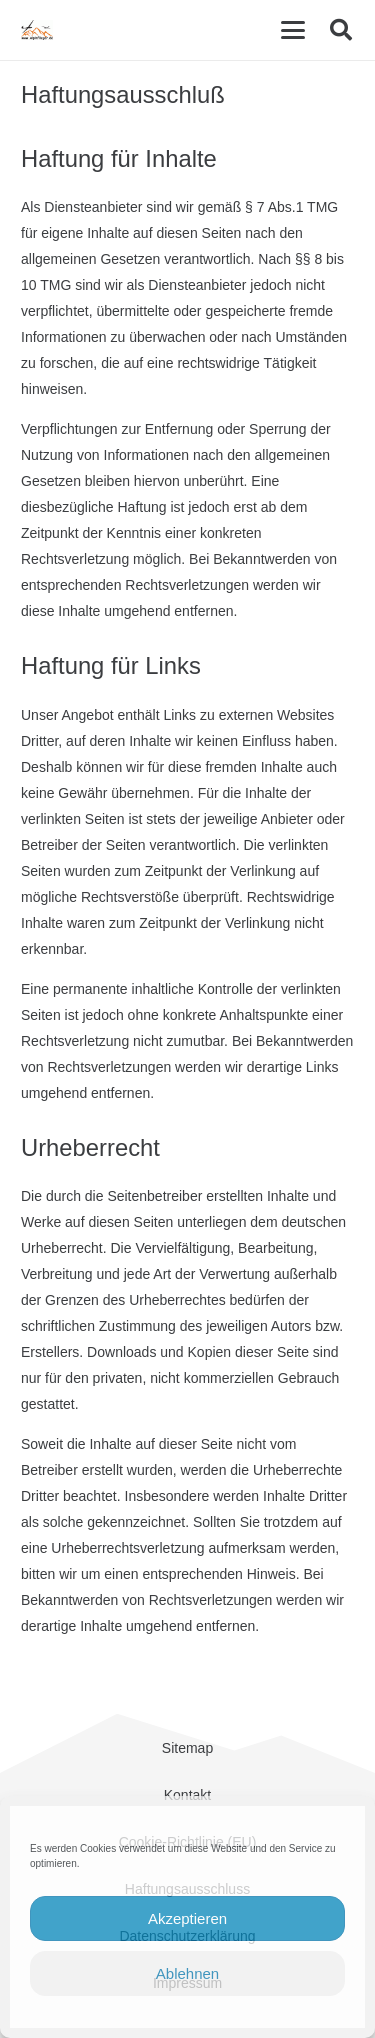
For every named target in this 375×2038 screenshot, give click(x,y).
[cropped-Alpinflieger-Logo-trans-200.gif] (37, 30)
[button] (293, 30)
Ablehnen (187, 1973)
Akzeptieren (187, 1918)
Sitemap (187, 1748)
